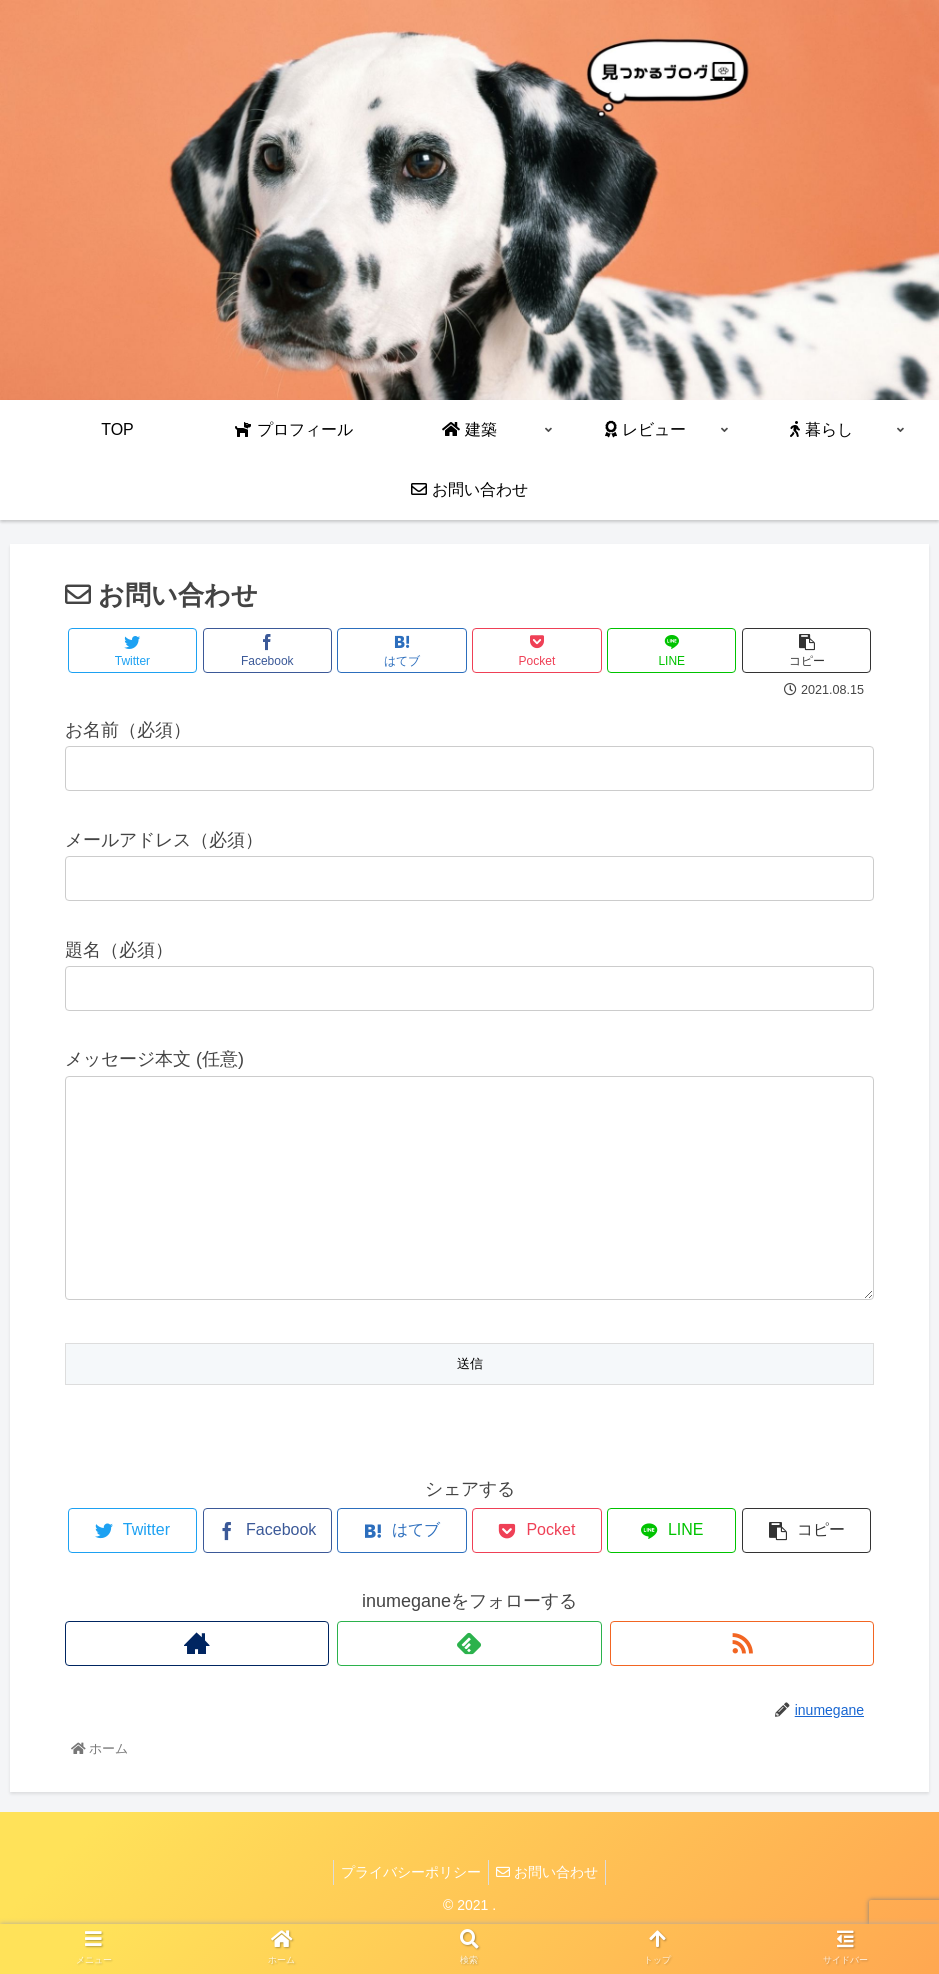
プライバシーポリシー (408, 1912)
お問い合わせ (550, 1912)
